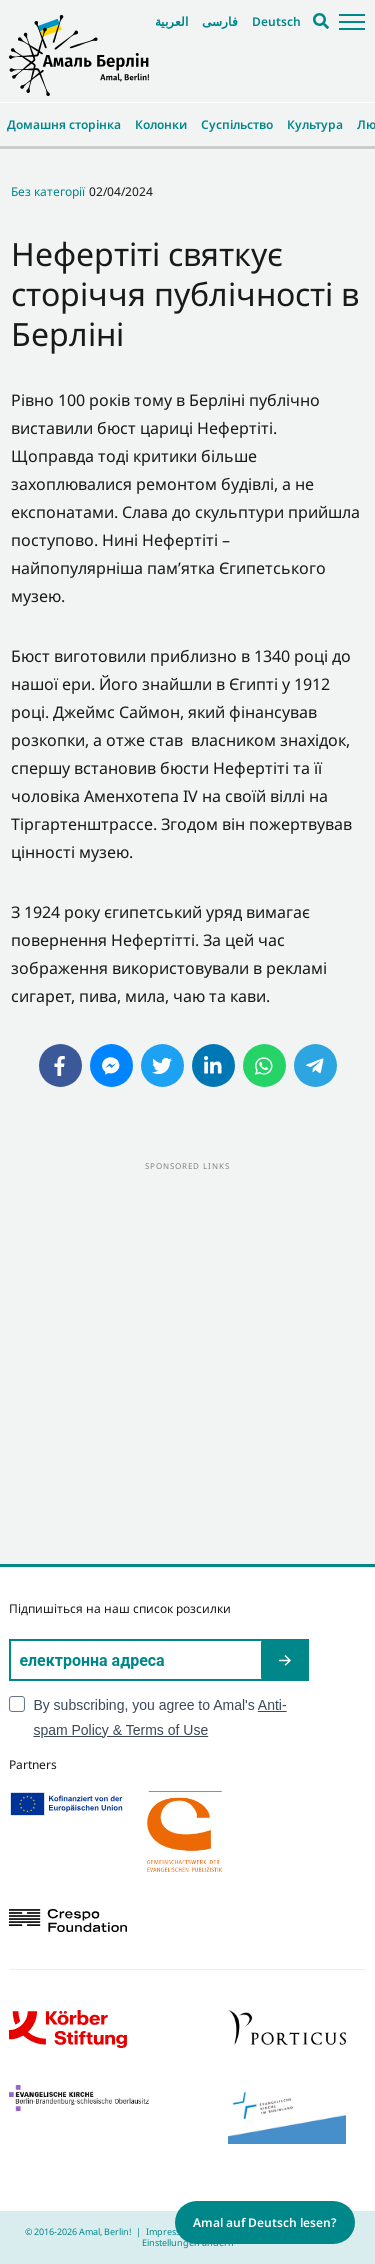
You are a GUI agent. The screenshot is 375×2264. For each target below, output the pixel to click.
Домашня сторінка (64, 124)
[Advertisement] (187, 1361)
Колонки (161, 124)
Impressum (170, 2231)
